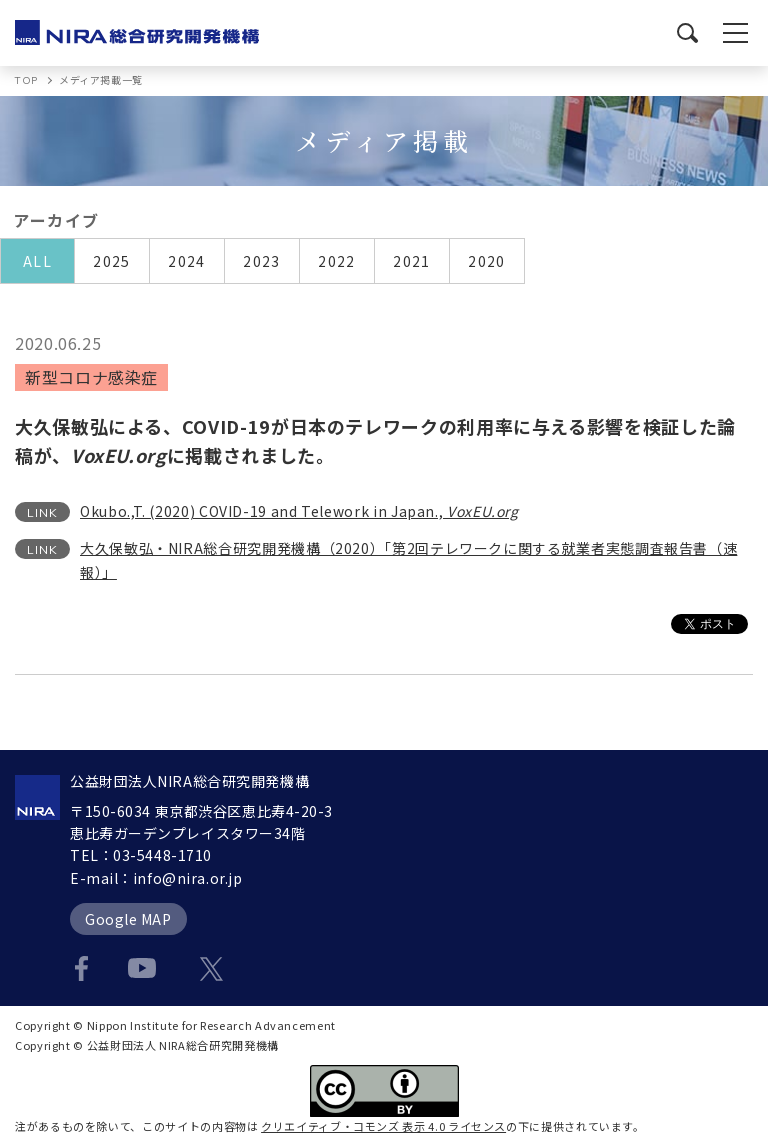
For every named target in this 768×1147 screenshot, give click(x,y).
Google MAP (128, 919)
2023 (262, 261)
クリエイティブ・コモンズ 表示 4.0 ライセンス (383, 1126)
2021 (412, 261)
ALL (37, 261)
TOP (26, 80)
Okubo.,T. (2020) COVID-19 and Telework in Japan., (299, 511)
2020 (487, 261)
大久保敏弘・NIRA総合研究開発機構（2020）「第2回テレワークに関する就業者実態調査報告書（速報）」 (408, 560)
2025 (112, 261)
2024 (187, 261)
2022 (337, 261)
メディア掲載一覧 (101, 79)
